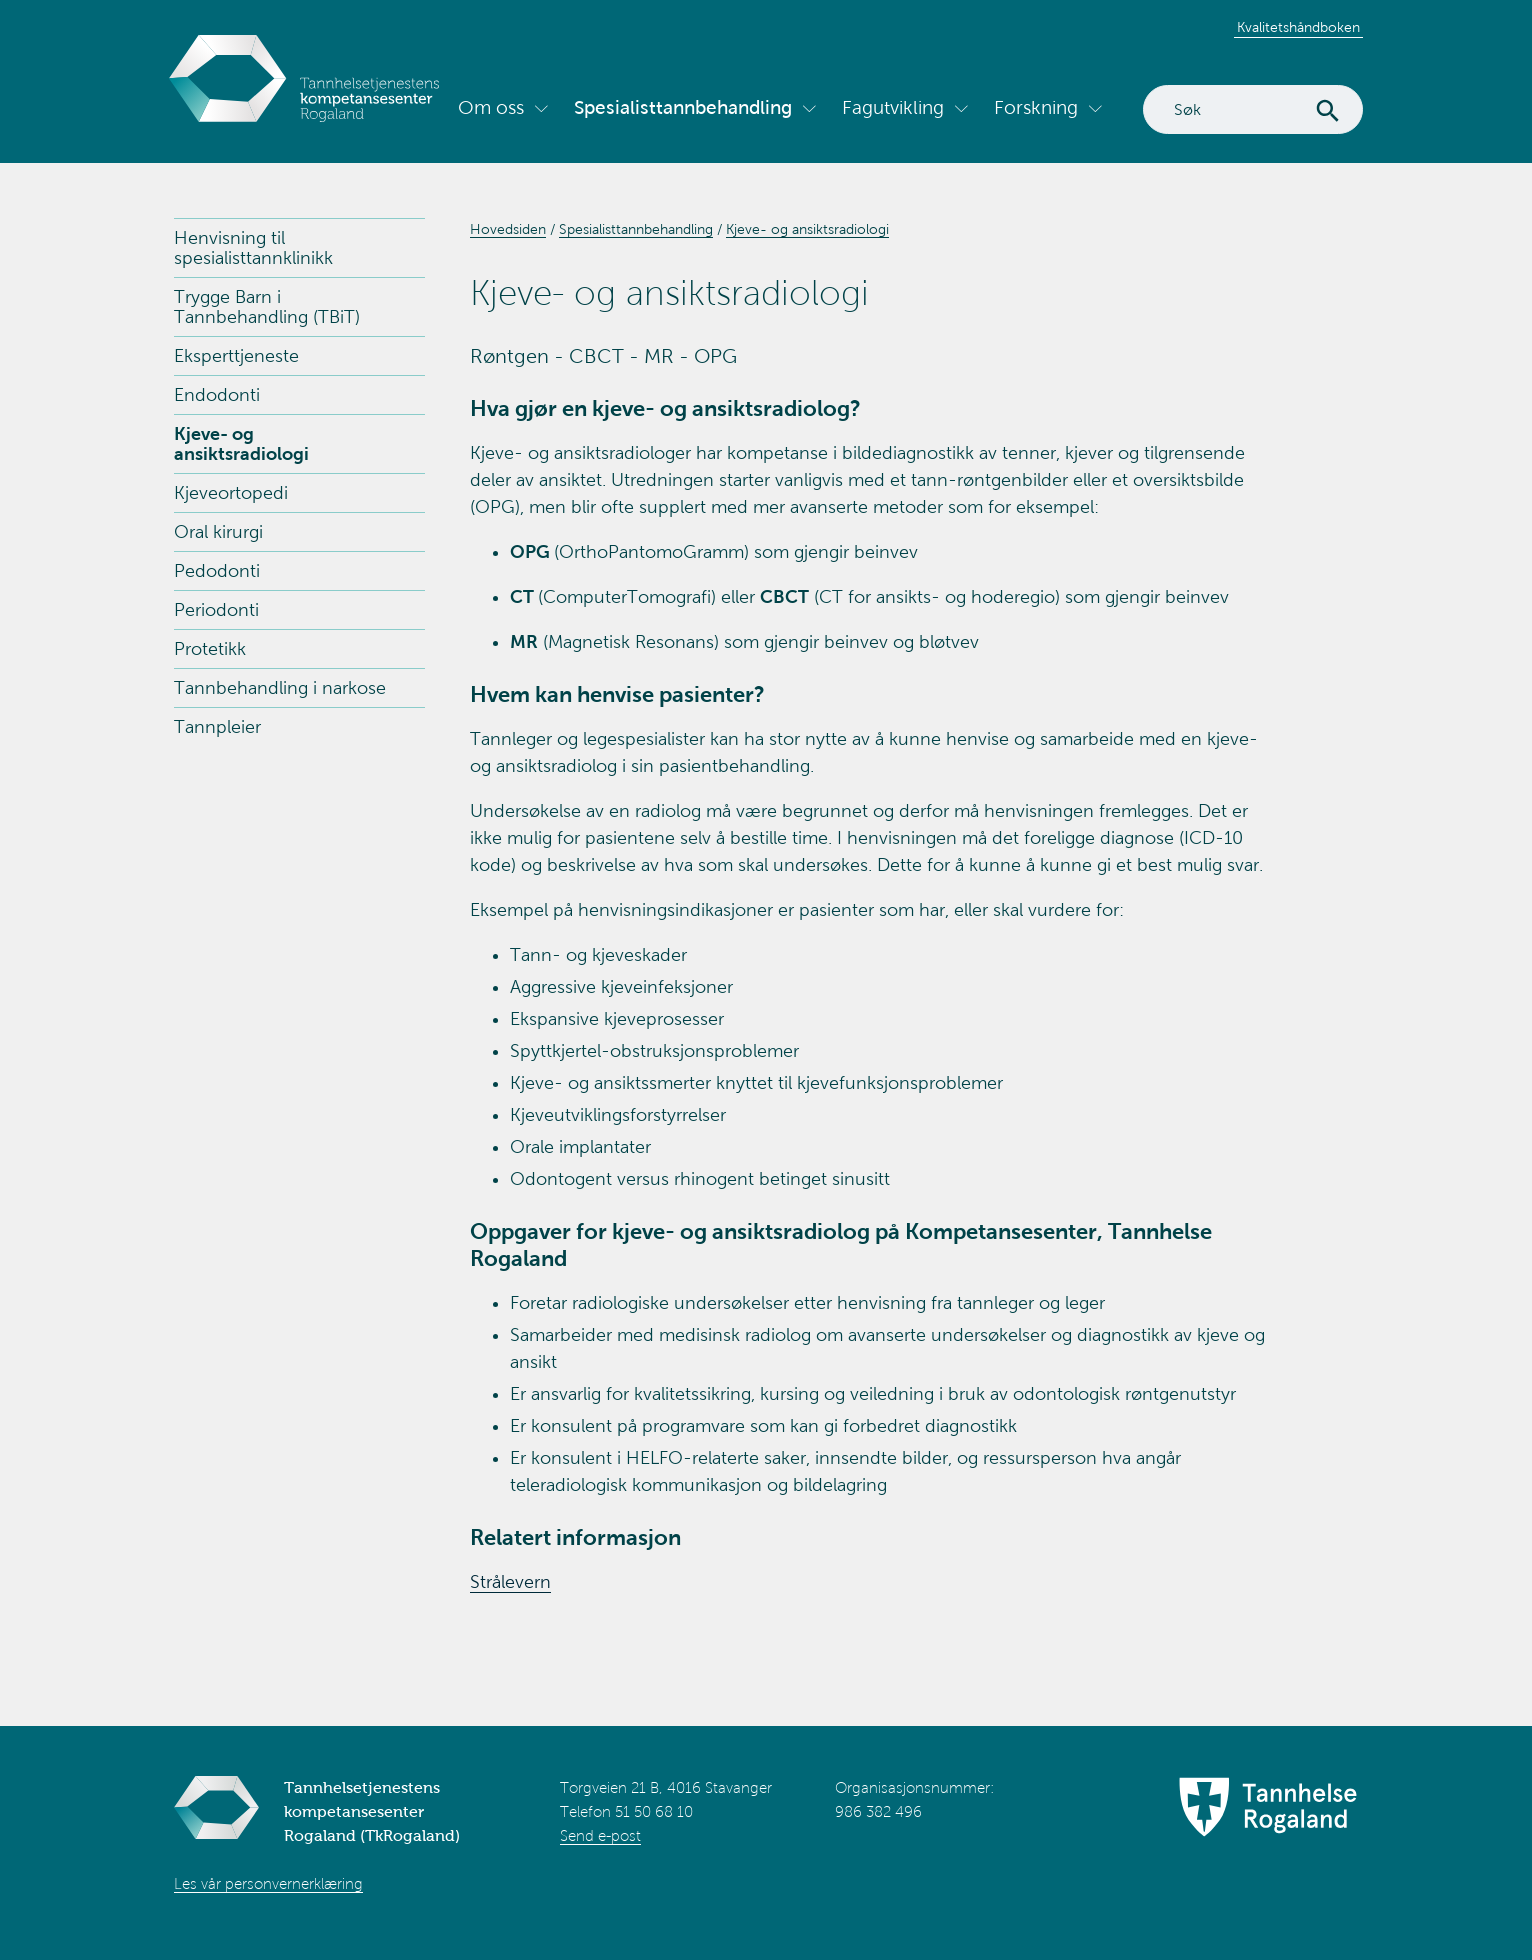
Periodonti (216, 610)
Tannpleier (217, 727)
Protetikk (210, 649)
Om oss (491, 107)
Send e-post (600, 1836)
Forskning (1036, 107)
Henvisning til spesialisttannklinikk (253, 248)
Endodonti (217, 395)
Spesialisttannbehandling (683, 107)
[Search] (1253, 109)
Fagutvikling (893, 107)
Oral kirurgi (218, 532)
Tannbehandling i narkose (280, 688)
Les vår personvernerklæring (268, 1884)
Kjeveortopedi (231, 493)
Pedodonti (217, 571)
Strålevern (510, 1582)
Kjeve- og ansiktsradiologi (241, 444)
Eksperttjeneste (236, 356)
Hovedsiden (508, 229)
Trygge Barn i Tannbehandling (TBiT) (267, 307)
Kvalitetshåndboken (1298, 27)
